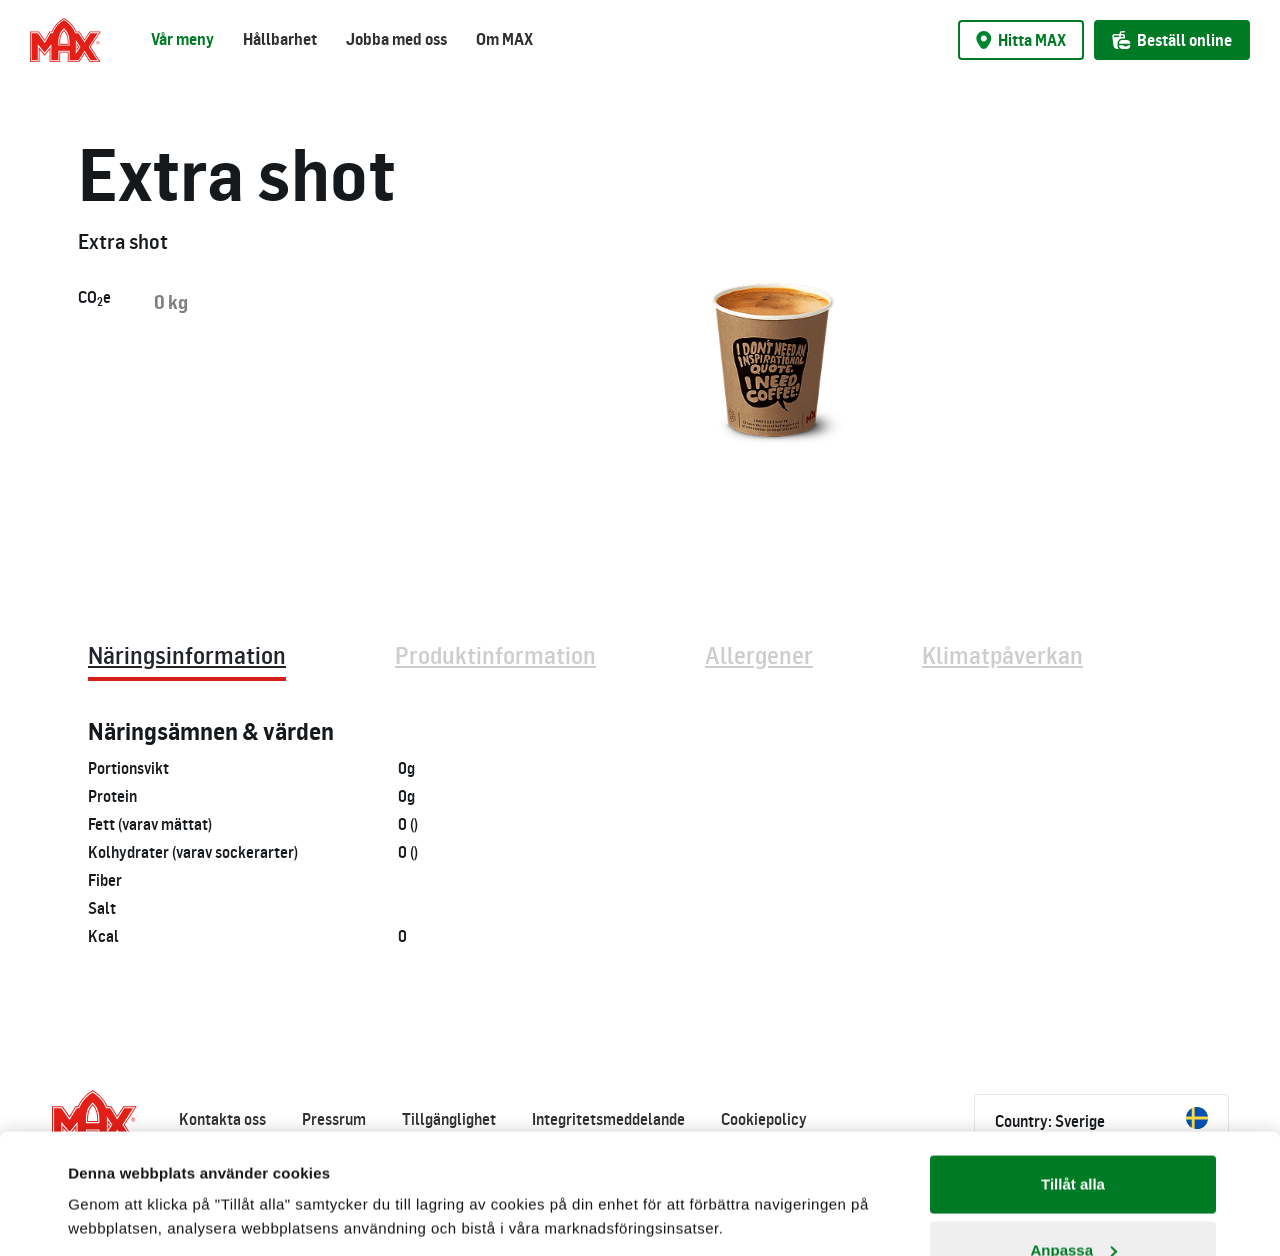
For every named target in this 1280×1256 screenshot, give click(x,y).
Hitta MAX (1021, 40)
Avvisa (1073, 1202)
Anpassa (1073, 1137)
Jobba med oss (396, 39)
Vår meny (182, 39)
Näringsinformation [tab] (187, 654)
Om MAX (504, 39)
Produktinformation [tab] (495, 654)
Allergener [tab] (759, 654)
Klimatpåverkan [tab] (1002, 654)
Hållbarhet (280, 39)
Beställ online (1172, 40)
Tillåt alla (1073, 1071)
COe (94, 298)
